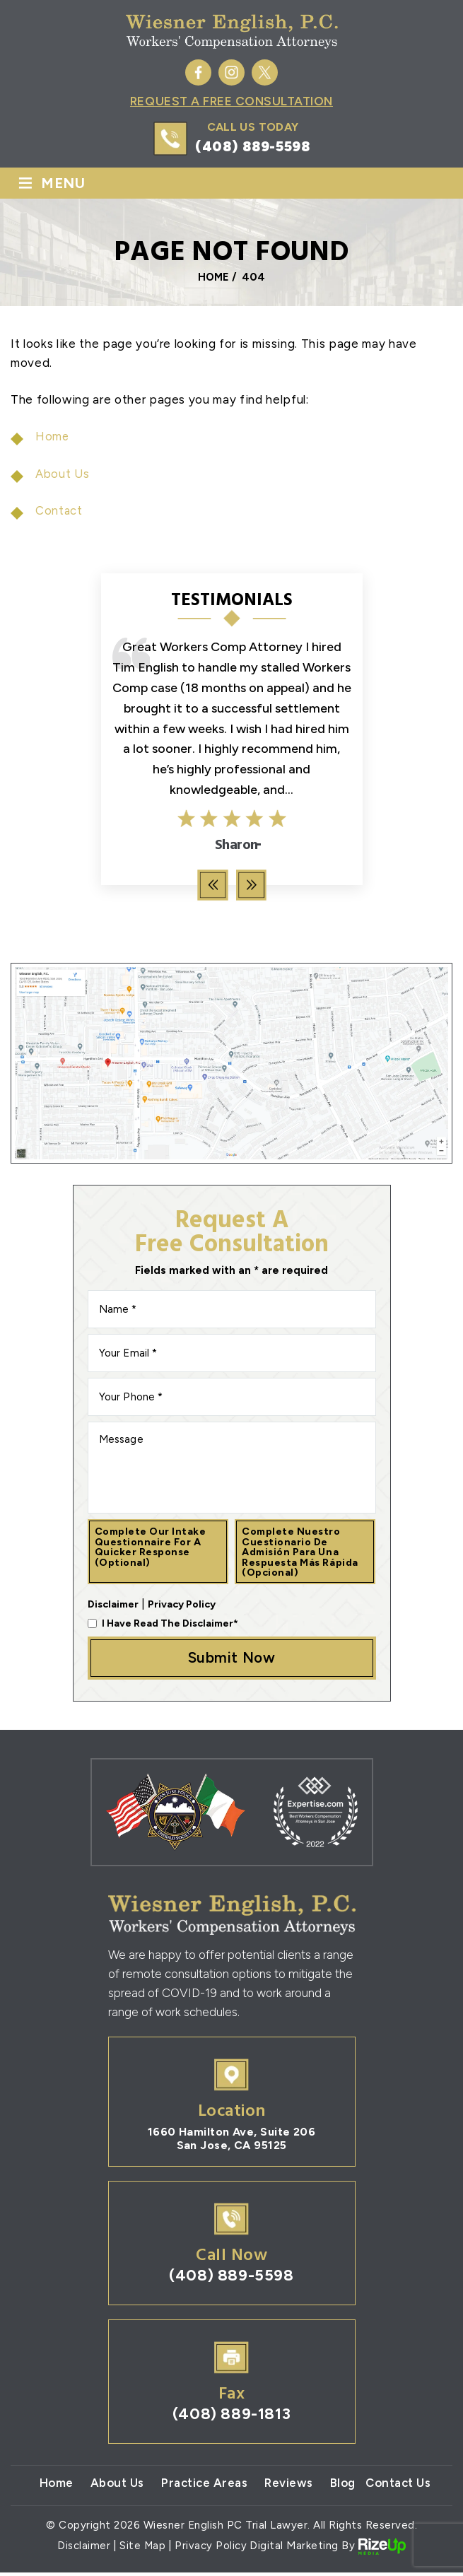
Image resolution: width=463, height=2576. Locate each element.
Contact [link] (59, 511)
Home (50, 2486)
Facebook (198, 72)
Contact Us (402, 2486)
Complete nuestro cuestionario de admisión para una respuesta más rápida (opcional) (302, 1551)
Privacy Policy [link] (211, 2549)
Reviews (288, 2486)
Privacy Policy (182, 1604)
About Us (113, 2486)
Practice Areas (202, 2486)
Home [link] (52, 437)
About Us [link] (62, 474)
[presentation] (212, 885)
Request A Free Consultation (231, 101)
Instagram (231, 72)
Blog (343, 2486)
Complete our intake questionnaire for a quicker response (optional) (150, 1546)
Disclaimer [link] (83, 2549)
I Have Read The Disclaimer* (170, 1623)
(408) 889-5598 (252, 147)
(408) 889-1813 (231, 2417)
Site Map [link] (142, 2549)
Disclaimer (113, 1604)
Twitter (265, 72)
